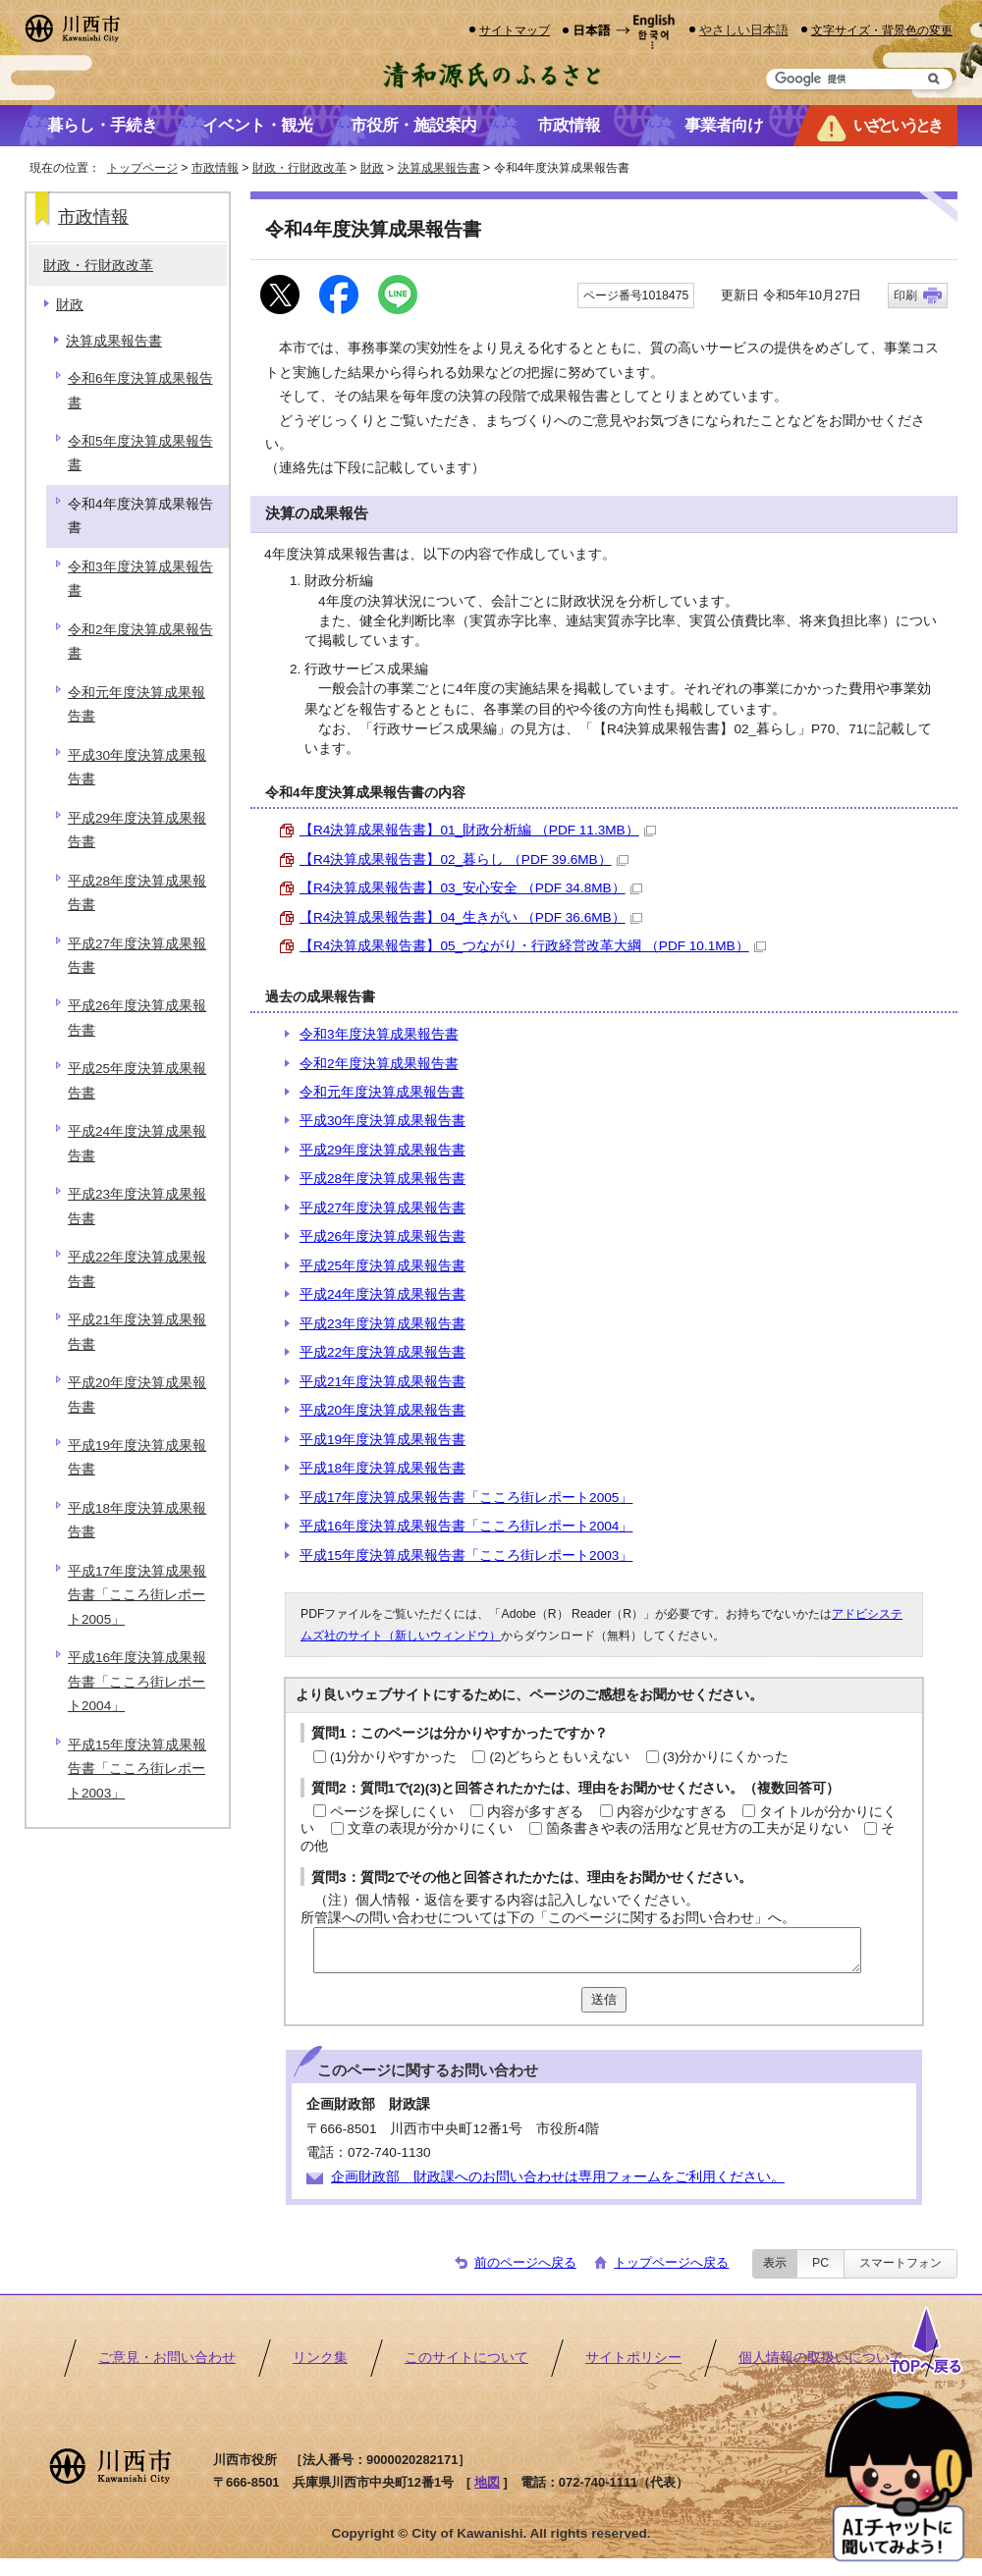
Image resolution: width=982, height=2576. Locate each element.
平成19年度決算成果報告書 (382, 1439)
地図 (487, 2482)
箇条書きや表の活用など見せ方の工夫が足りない (697, 1828)
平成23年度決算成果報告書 (382, 1323)
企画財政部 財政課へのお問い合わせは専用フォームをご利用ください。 (558, 2177)
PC (820, 2263)
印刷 (905, 295)
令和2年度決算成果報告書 (379, 1063)
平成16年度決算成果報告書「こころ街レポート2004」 (466, 1526)
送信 (604, 1999)
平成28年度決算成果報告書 (382, 1178)
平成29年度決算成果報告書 (382, 1150)
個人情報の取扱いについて (820, 2357)
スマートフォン (900, 2263)
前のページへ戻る (525, 2262)
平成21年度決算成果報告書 (382, 1381)
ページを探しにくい (392, 1811)
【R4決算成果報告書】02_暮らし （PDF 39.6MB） (464, 859)
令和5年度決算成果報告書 (140, 453)
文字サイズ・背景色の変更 (882, 30)
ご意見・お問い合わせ (167, 2357)
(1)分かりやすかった (393, 1756)
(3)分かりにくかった (726, 1756)
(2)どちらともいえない (559, 1756)
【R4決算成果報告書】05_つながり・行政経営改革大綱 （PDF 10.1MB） (533, 946)
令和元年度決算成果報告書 (382, 1092)
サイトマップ (514, 30)
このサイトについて (466, 2357)
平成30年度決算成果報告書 (382, 1120)
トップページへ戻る (671, 2262)
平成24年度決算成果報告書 (382, 1294)
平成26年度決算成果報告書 (382, 1236)
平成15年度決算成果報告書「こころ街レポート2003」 (466, 1555)
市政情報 (215, 168)
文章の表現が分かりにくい (430, 1828)
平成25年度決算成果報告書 (382, 1266)
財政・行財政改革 (299, 168)
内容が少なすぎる (672, 1811)
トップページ (142, 168)
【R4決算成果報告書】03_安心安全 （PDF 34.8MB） (471, 888)
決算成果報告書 (439, 168)
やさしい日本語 (744, 30)
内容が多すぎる (535, 1811)
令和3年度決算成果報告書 (379, 1034)
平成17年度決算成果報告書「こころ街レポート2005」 (466, 1497)
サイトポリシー (633, 2357)
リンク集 (320, 2357)
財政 (372, 168)
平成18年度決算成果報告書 (382, 1468)
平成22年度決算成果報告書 (382, 1352)
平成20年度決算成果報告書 (382, 1410)
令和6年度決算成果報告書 (140, 390)
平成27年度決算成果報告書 (382, 1208)
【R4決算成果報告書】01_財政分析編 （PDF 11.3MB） (478, 830)
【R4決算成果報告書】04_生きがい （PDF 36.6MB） (471, 917)
